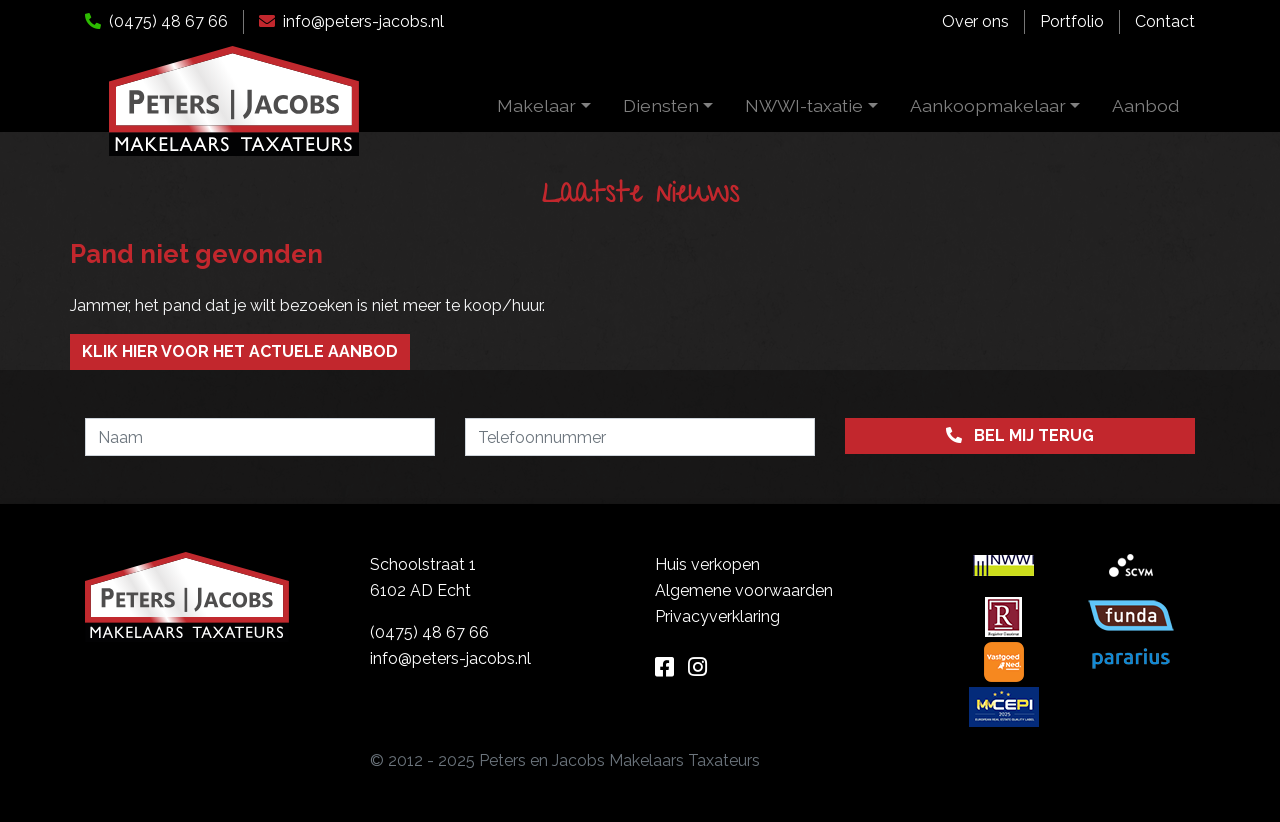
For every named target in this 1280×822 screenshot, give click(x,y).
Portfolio (1072, 21)
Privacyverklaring (717, 616)
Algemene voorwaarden (744, 590)
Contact (1165, 21)
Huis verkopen (707, 564)
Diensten (661, 105)
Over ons (975, 21)
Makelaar (536, 105)
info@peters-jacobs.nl (351, 21)
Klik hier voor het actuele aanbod (240, 351)
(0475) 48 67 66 (156, 21)
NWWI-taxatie (804, 105)
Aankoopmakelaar (988, 105)
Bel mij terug (1020, 435)
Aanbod (1145, 105)
